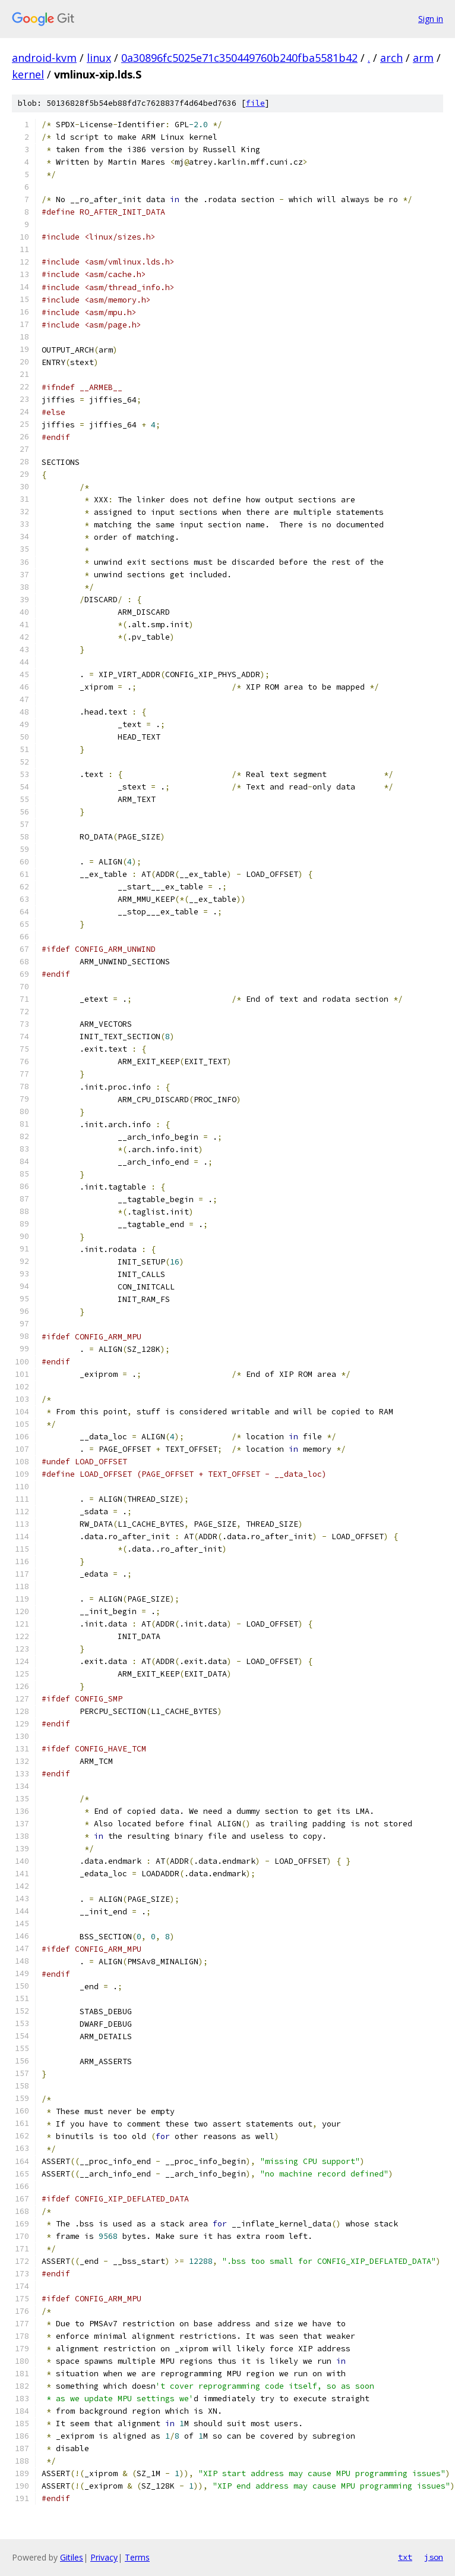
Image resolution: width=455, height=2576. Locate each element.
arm (423, 58)
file (255, 103)
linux (99, 58)
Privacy (104, 2557)
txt (405, 2557)
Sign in (430, 18)
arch (391, 58)
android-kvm (44, 58)
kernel (28, 74)
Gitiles (71, 2557)
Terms (137, 2557)
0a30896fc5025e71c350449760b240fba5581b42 (239, 58)
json (433, 2557)
